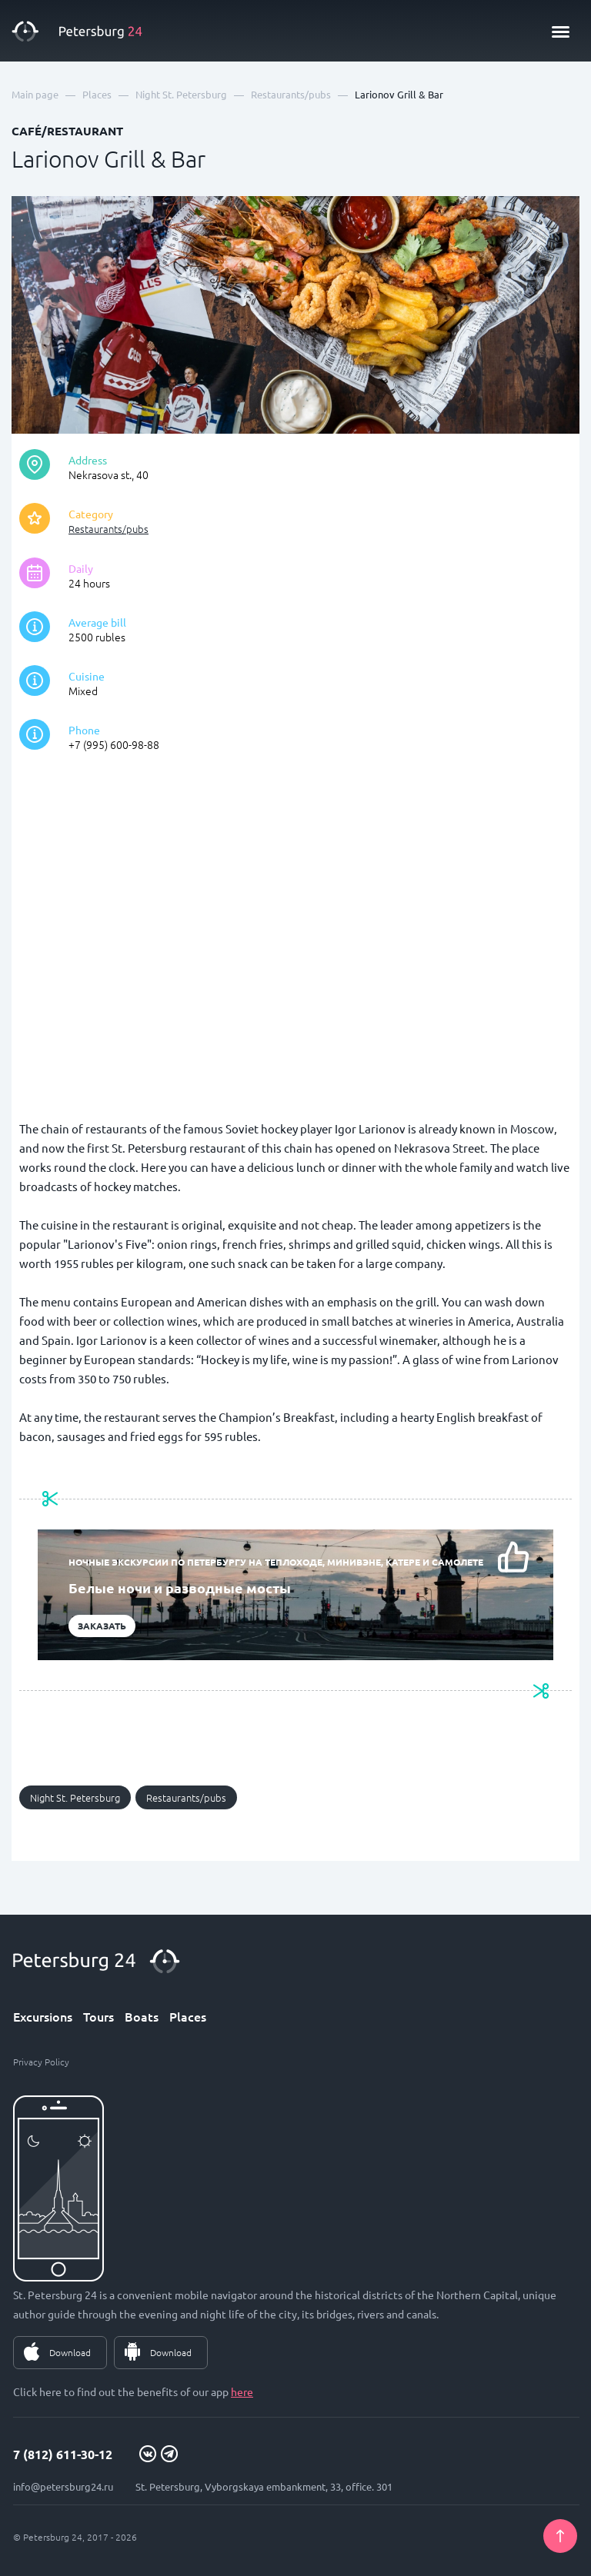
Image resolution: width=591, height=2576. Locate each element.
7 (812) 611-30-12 (62, 2454)
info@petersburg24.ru (63, 2486)
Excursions (42, 2016)
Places (187, 2016)
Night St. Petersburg (75, 1797)
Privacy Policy (41, 2061)
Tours (98, 2016)
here (242, 2391)
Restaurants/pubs (108, 528)
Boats (142, 2016)
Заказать (102, 1625)
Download (70, 2352)
